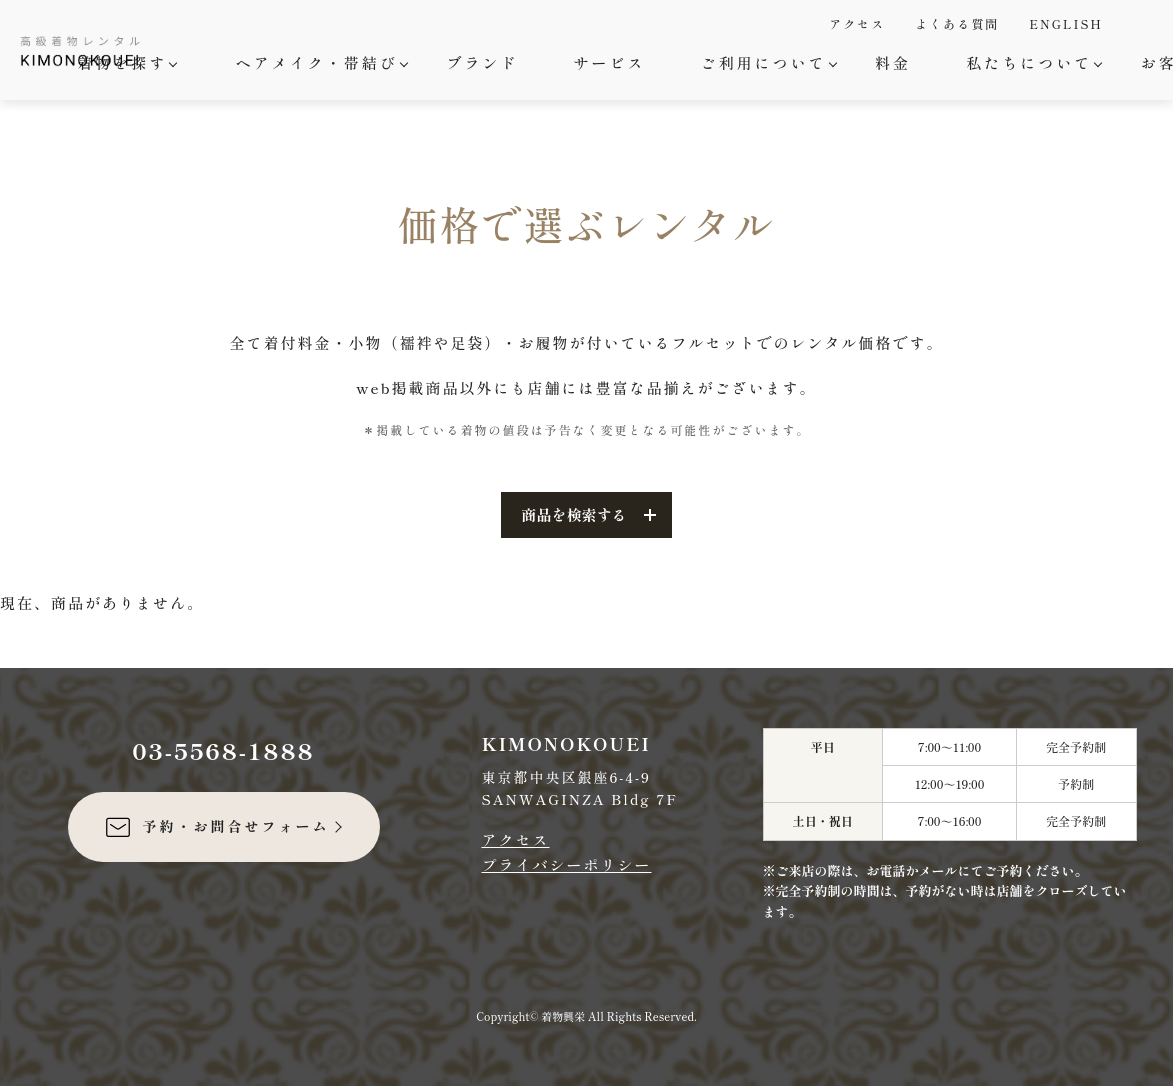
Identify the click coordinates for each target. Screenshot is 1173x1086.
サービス (609, 62)
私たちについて (1031, 62)
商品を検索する (573, 514)
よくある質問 (957, 23)
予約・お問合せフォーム (216, 827)
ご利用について (766, 62)
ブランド (482, 62)
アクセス (857, 23)
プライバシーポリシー (567, 864)
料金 (893, 62)
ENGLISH (1066, 23)
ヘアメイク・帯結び (319, 62)
